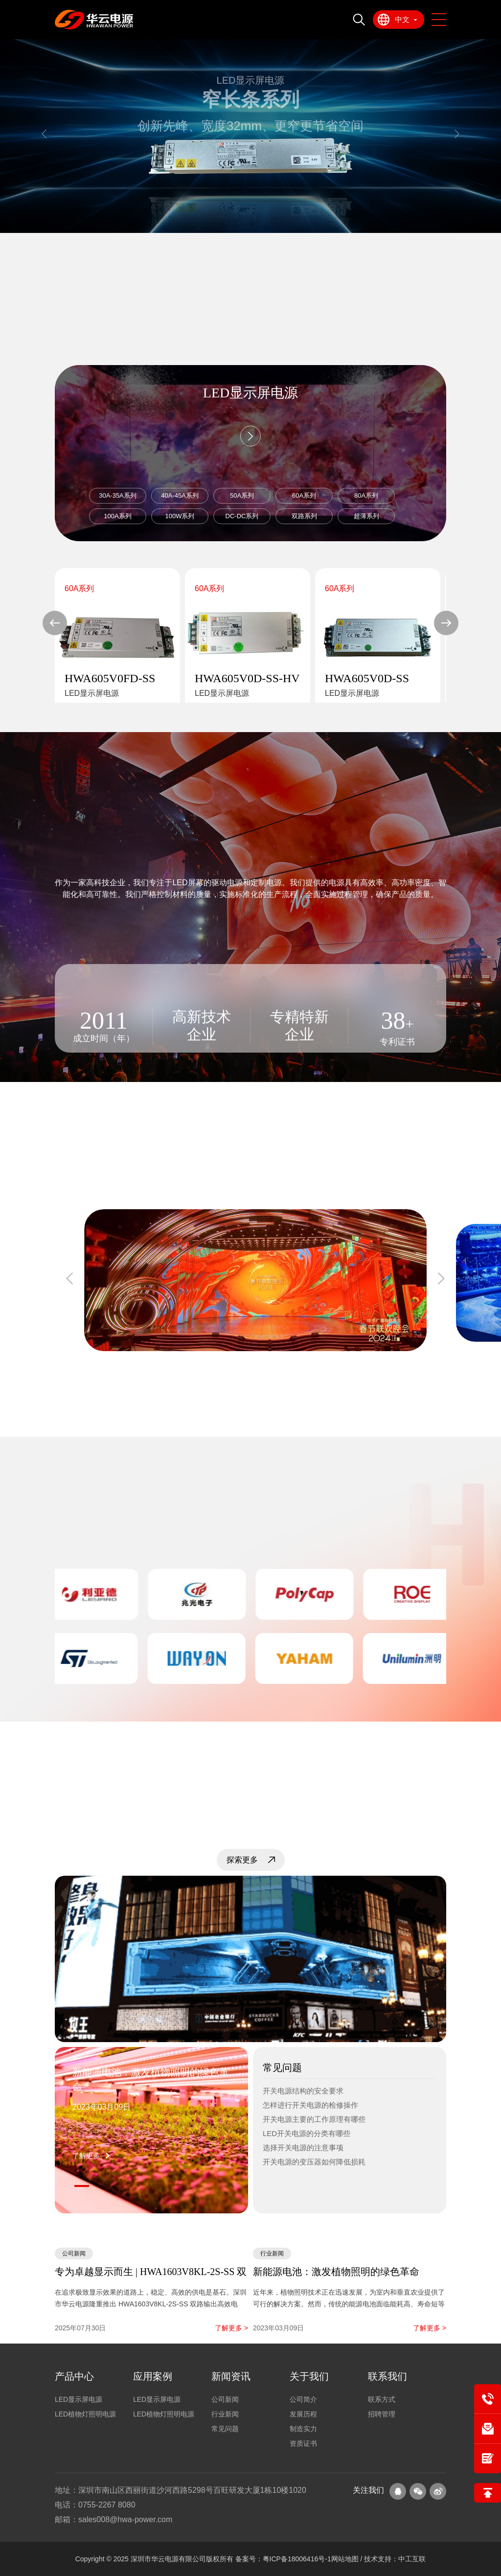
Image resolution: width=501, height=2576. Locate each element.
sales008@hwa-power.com (125, 2519)
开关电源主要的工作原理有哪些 (314, 2119)
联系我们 (387, 2376)
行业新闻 (225, 2414)
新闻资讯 (230, 2376)
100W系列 (180, 516)
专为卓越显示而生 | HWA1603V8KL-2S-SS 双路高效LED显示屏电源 (151, 2272)
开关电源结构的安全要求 (303, 2091)
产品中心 (74, 2376)
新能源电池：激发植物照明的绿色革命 (150, 2079)
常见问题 (225, 2429)
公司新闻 (225, 2399)
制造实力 (303, 2429)
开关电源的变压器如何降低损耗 (314, 2162)
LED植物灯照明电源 (85, 2414)
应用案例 (152, 2376)
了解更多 (86, 2156)
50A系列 (242, 495)
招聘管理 (381, 2414)
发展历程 (303, 2414)
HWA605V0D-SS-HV (247, 678)
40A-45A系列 (180, 495)
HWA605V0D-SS (367, 678)
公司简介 (303, 2399)
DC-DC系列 (242, 516)
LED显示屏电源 (78, 2399)
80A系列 (366, 495)
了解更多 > (231, 2328)
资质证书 (303, 2443)
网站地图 (346, 2559)
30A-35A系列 (118, 495)
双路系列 (304, 516)
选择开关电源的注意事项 (303, 2147)
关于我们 (309, 2376)
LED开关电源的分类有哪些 (306, 2133)
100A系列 (117, 516)
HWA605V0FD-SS (110, 678)
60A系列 (304, 495)
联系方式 (381, 2399)
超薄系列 (366, 516)
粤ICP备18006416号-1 (297, 2559)
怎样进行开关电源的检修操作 (310, 2105)
